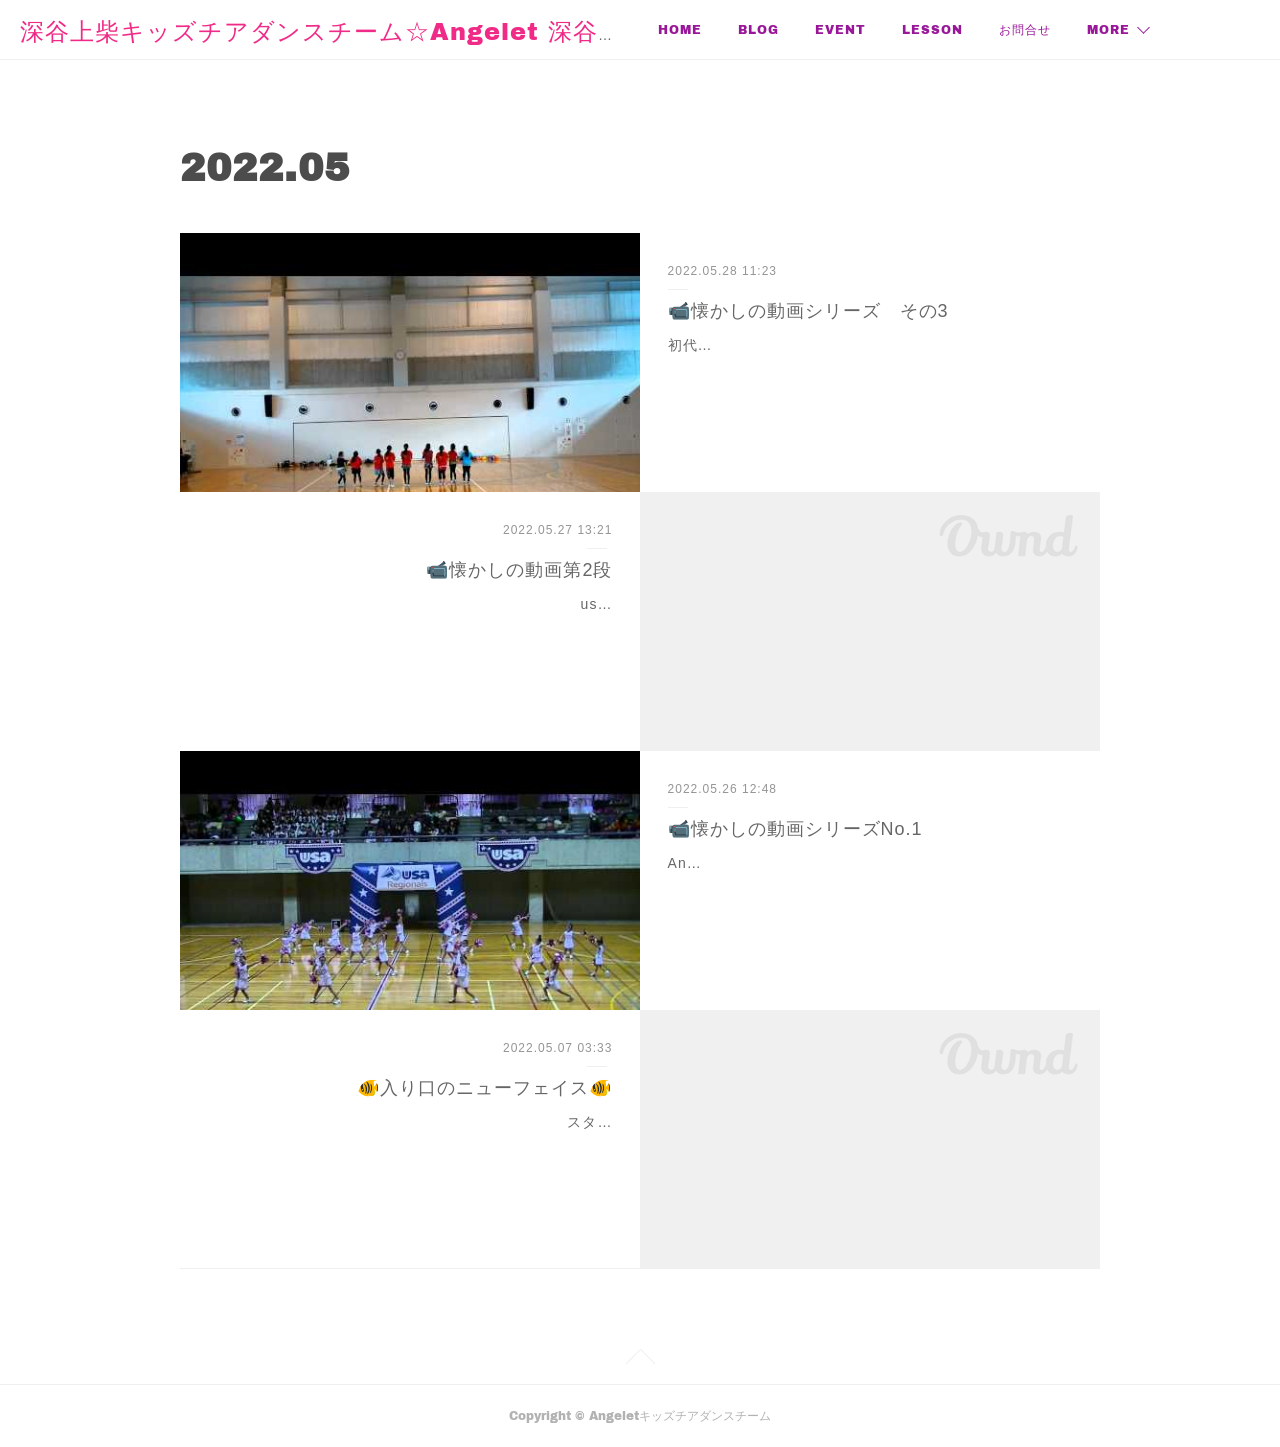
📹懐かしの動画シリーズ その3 (808, 311)
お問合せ (1025, 29)
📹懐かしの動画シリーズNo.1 (795, 829)
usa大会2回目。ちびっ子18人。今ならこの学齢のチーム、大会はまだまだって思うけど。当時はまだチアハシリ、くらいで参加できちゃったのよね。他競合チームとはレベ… (413, 629)
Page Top (640, 1360)
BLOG (758, 29)
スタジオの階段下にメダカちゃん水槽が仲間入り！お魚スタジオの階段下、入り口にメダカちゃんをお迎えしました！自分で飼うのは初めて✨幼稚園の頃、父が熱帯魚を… (415, 1147)
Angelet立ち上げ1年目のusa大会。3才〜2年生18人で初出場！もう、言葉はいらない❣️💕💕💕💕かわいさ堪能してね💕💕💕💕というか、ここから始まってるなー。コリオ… (869, 888)
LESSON (932, 29)
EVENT (840, 29)
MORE (1108, 29)
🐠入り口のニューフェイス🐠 (484, 1088)
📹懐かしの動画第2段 (519, 570)
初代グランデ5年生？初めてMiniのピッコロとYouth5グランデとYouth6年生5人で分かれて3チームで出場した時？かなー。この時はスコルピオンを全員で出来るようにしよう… (869, 370)
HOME (680, 29)
